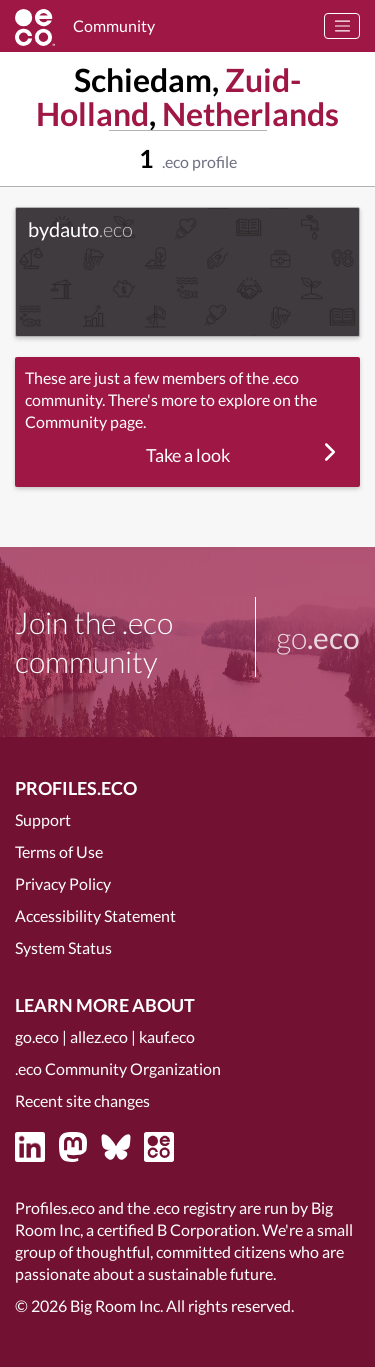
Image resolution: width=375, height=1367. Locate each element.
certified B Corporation (176, 1229)
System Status (63, 947)
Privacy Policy (63, 883)
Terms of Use (59, 851)
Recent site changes (82, 1100)
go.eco (37, 1036)
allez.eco (99, 1036)
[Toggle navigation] (342, 26)
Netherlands (250, 113)
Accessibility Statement (95, 915)
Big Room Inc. (116, 1305)
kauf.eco (167, 1036)
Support (43, 819)
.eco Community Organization (118, 1068)
